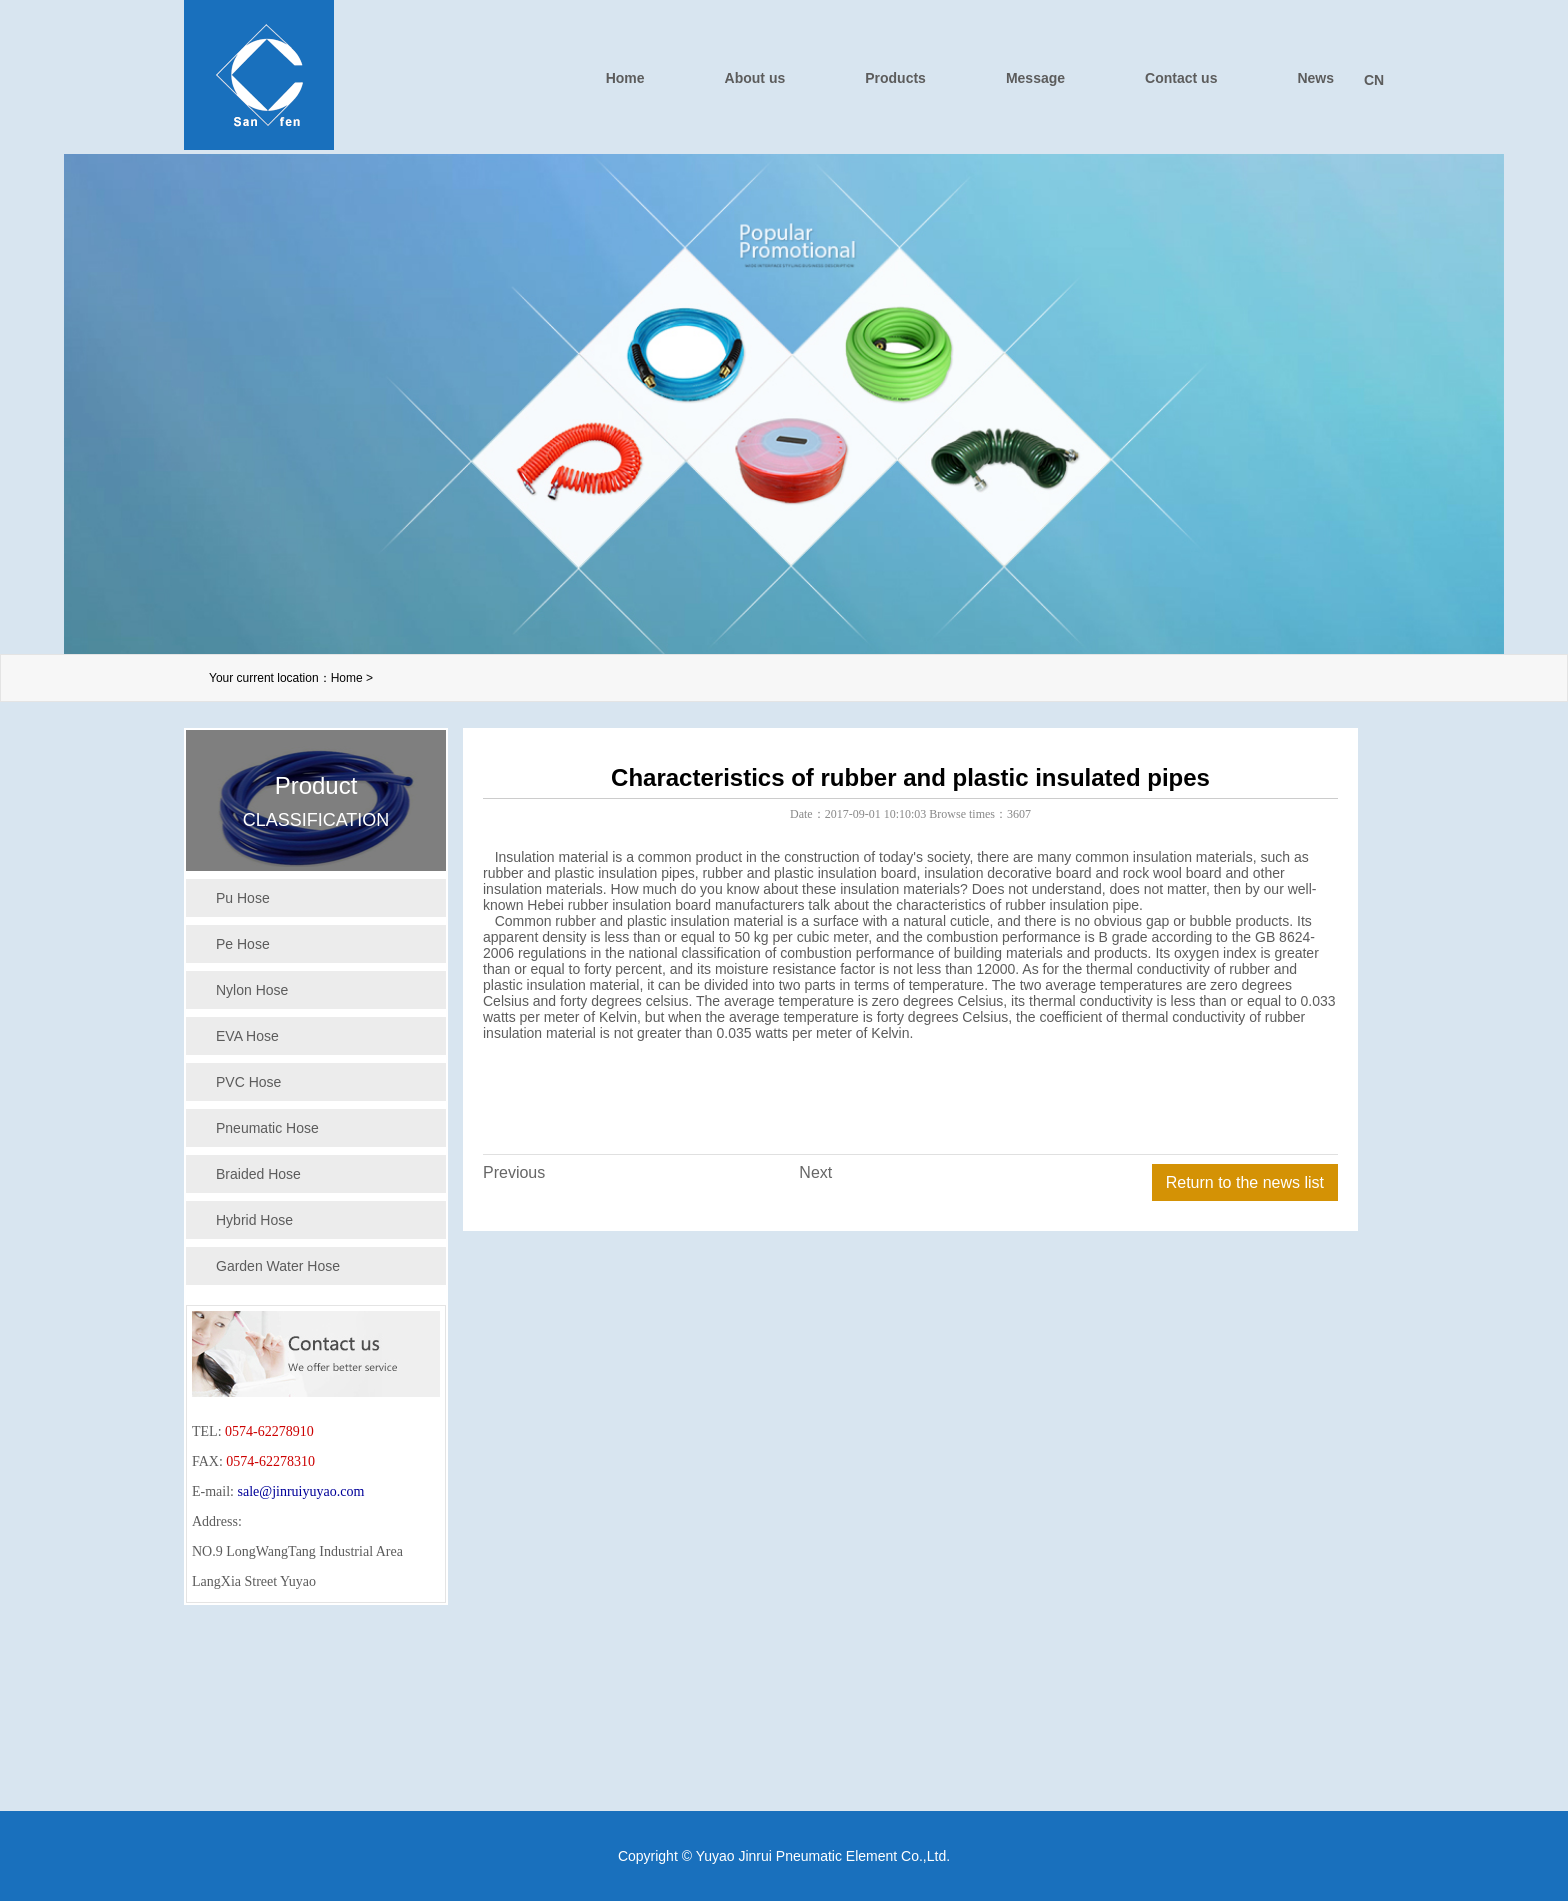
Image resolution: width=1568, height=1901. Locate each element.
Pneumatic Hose (267, 1128)
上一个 (55, 374)
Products (895, 78)
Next (815, 1172)
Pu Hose (243, 898)
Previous (514, 1172)
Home (625, 78)
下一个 (1513, 374)
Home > (352, 678)
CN (1374, 80)
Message (1035, 78)
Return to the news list (1245, 1182)
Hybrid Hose (254, 1220)
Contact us (1181, 78)
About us (755, 78)
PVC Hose (248, 1082)
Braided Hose (258, 1174)
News (1315, 78)
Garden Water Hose (278, 1266)
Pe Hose (243, 944)
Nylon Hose (252, 990)
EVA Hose (247, 1036)
